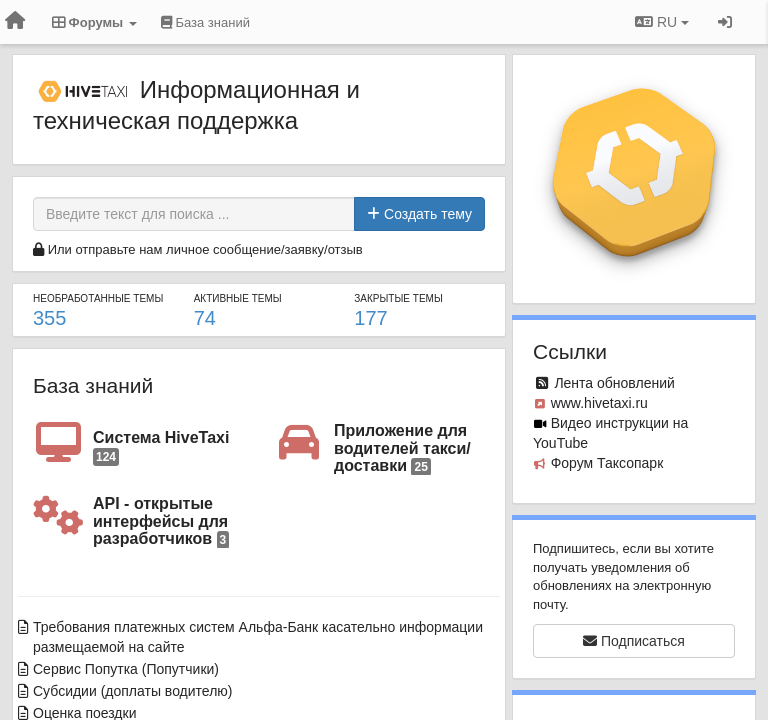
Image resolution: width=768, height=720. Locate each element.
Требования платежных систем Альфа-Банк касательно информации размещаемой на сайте (258, 637)
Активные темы (238, 298)
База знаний (93, 385)
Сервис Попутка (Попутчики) (126, 669)
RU (662, 22)
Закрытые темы (398, 298)
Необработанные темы (98, 298)
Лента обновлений (614, 383)
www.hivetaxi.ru (599, 403)
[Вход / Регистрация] (725, 22)
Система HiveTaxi (161, 447)
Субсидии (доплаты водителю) (133, 691)
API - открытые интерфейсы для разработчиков (161, 521)
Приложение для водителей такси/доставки (402, 448)
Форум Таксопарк (607, 463)
